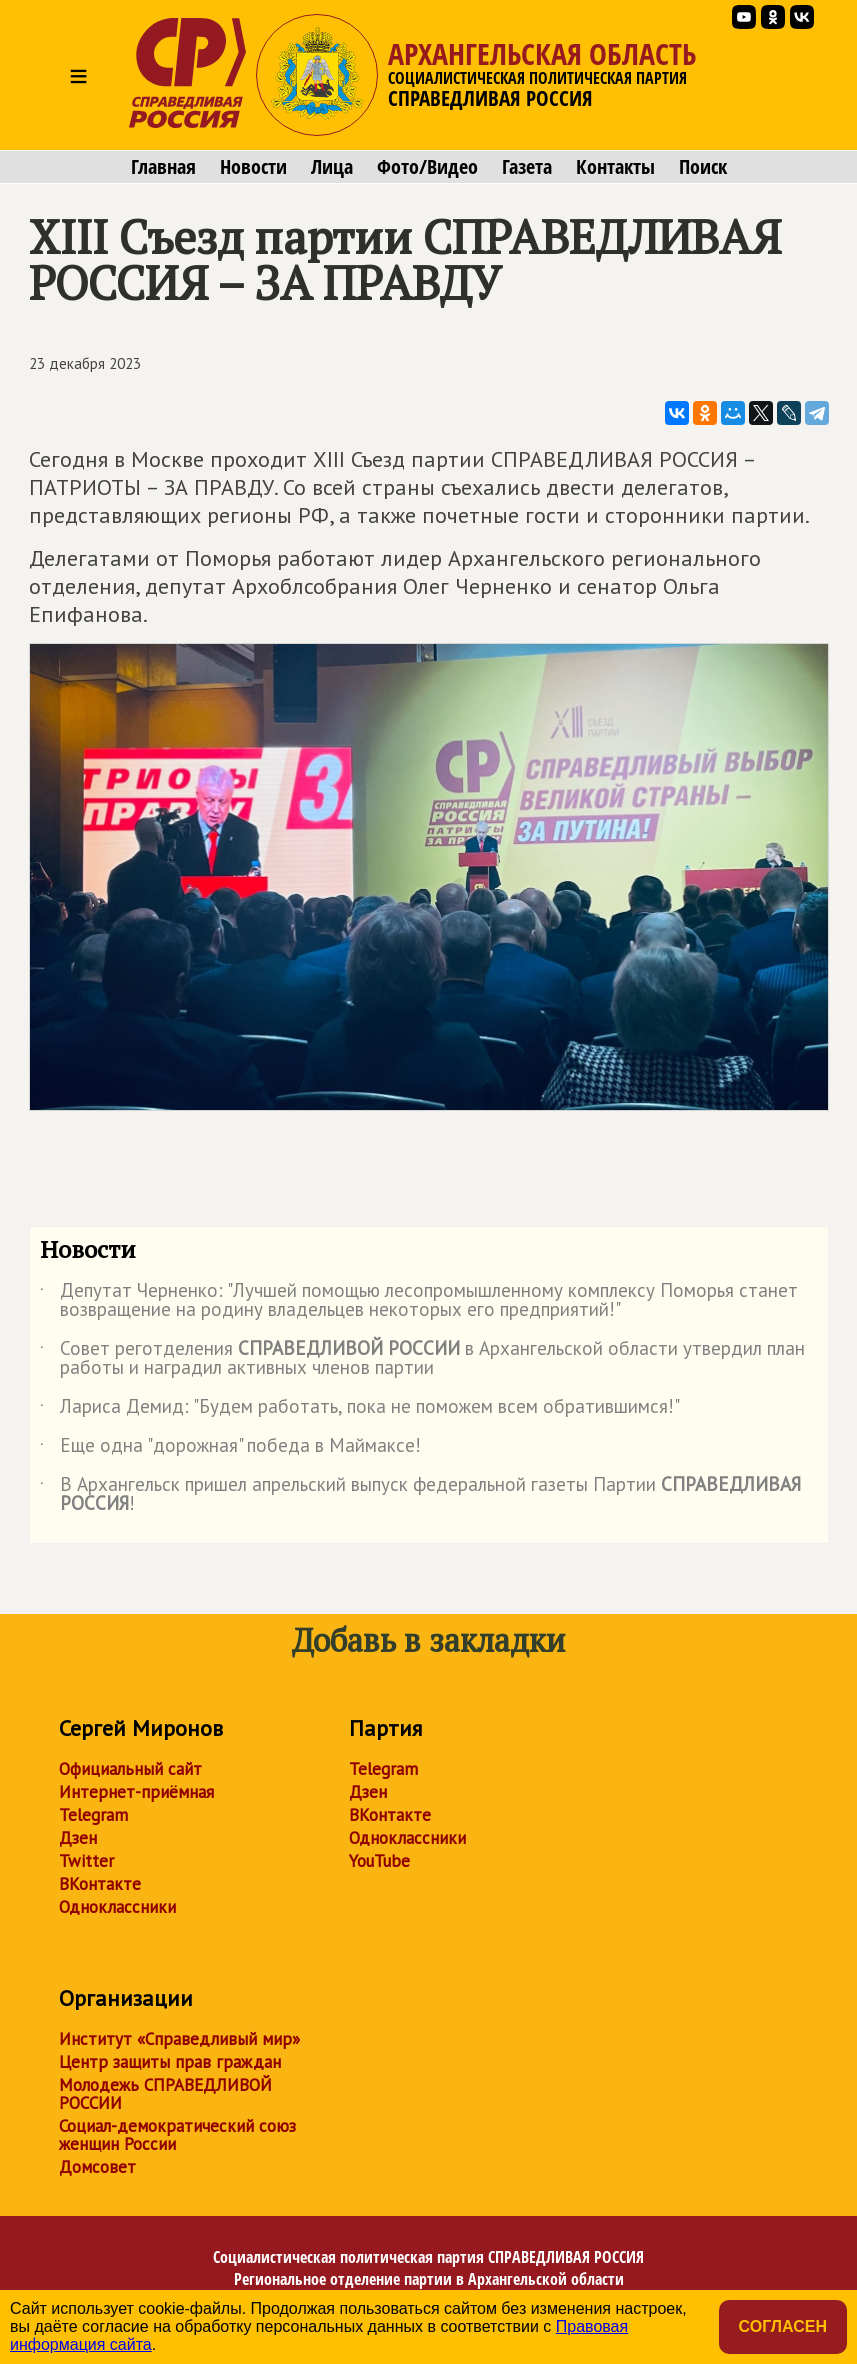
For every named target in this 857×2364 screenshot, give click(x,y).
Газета (527, 167)
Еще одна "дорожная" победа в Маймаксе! (230, 1449)
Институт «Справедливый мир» (179, 2039)
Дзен (78, 1838)
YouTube (379, 1861)
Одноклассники (117, 1907)
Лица (332, 167)
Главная (163, 167)
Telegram (93, 1815)
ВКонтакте (100, 1884)
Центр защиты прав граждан (170, 2062)
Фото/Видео (427, 167)
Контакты (615, 167)
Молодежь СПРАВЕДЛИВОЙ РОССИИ (165, 2094)
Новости (253, 167)
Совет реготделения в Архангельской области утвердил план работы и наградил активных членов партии (422, 1359)
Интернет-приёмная (136, 1792)
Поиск (703, 167)
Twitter (86, 1861)
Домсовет (97, 2167)
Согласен (783, 2326)
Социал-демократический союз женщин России (177, 2135)
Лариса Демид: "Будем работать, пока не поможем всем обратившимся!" (360, 1410)
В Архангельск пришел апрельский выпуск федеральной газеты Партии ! (420, 1495)
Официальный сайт (130, 1769)
